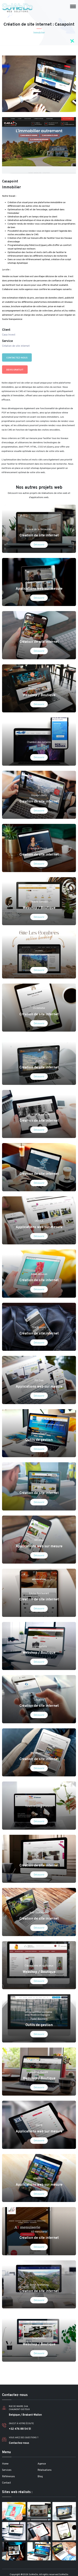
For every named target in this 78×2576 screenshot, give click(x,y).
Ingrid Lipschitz (39, 1753)
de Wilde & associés (39, 1114)
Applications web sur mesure (39, 589)
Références (8, 2476)
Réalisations (45, 2470)
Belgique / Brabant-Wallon (25, 2415)
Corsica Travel (39, 1433)
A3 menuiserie (39, 2232)
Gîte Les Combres (39, 955)
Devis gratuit (14, 369)
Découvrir (39, 544)
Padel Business (39, 2019)
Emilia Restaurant (39, 1593)
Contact (6, 2483)
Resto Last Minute (39, 689)
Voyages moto (39, 795)
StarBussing (39, 1327)
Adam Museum (39, 1274)
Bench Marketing (39, 2285)
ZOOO (39, 1061)
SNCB (39, 2125)
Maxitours (39, 2178)
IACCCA (39, 1221)
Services (6, 2470)
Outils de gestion (39, 1440)
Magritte (39, 1168)
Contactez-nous (16, 357)
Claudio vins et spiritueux (39, 1965)
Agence (42, 2464)
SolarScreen (39, 2338)
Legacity (39, 1700)
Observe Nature (39, 2072)
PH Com (39, 1380)
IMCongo (39, 1540)
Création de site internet (39, 535)
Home (5, 2464)
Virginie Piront (39, 848)
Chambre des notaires (39, 742)
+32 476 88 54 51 (20, 2429)
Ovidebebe (39, 1008)
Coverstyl (39, 1859)
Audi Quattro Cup (39, 1912)
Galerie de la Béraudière (39, 529)
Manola (39, 636)
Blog (40, 2476)
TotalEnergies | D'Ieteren (39, 1806)
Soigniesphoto (39, 1646)
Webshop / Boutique (39, 695)
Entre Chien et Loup (39, 582)
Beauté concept (39, 901)
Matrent (39, 1487)
